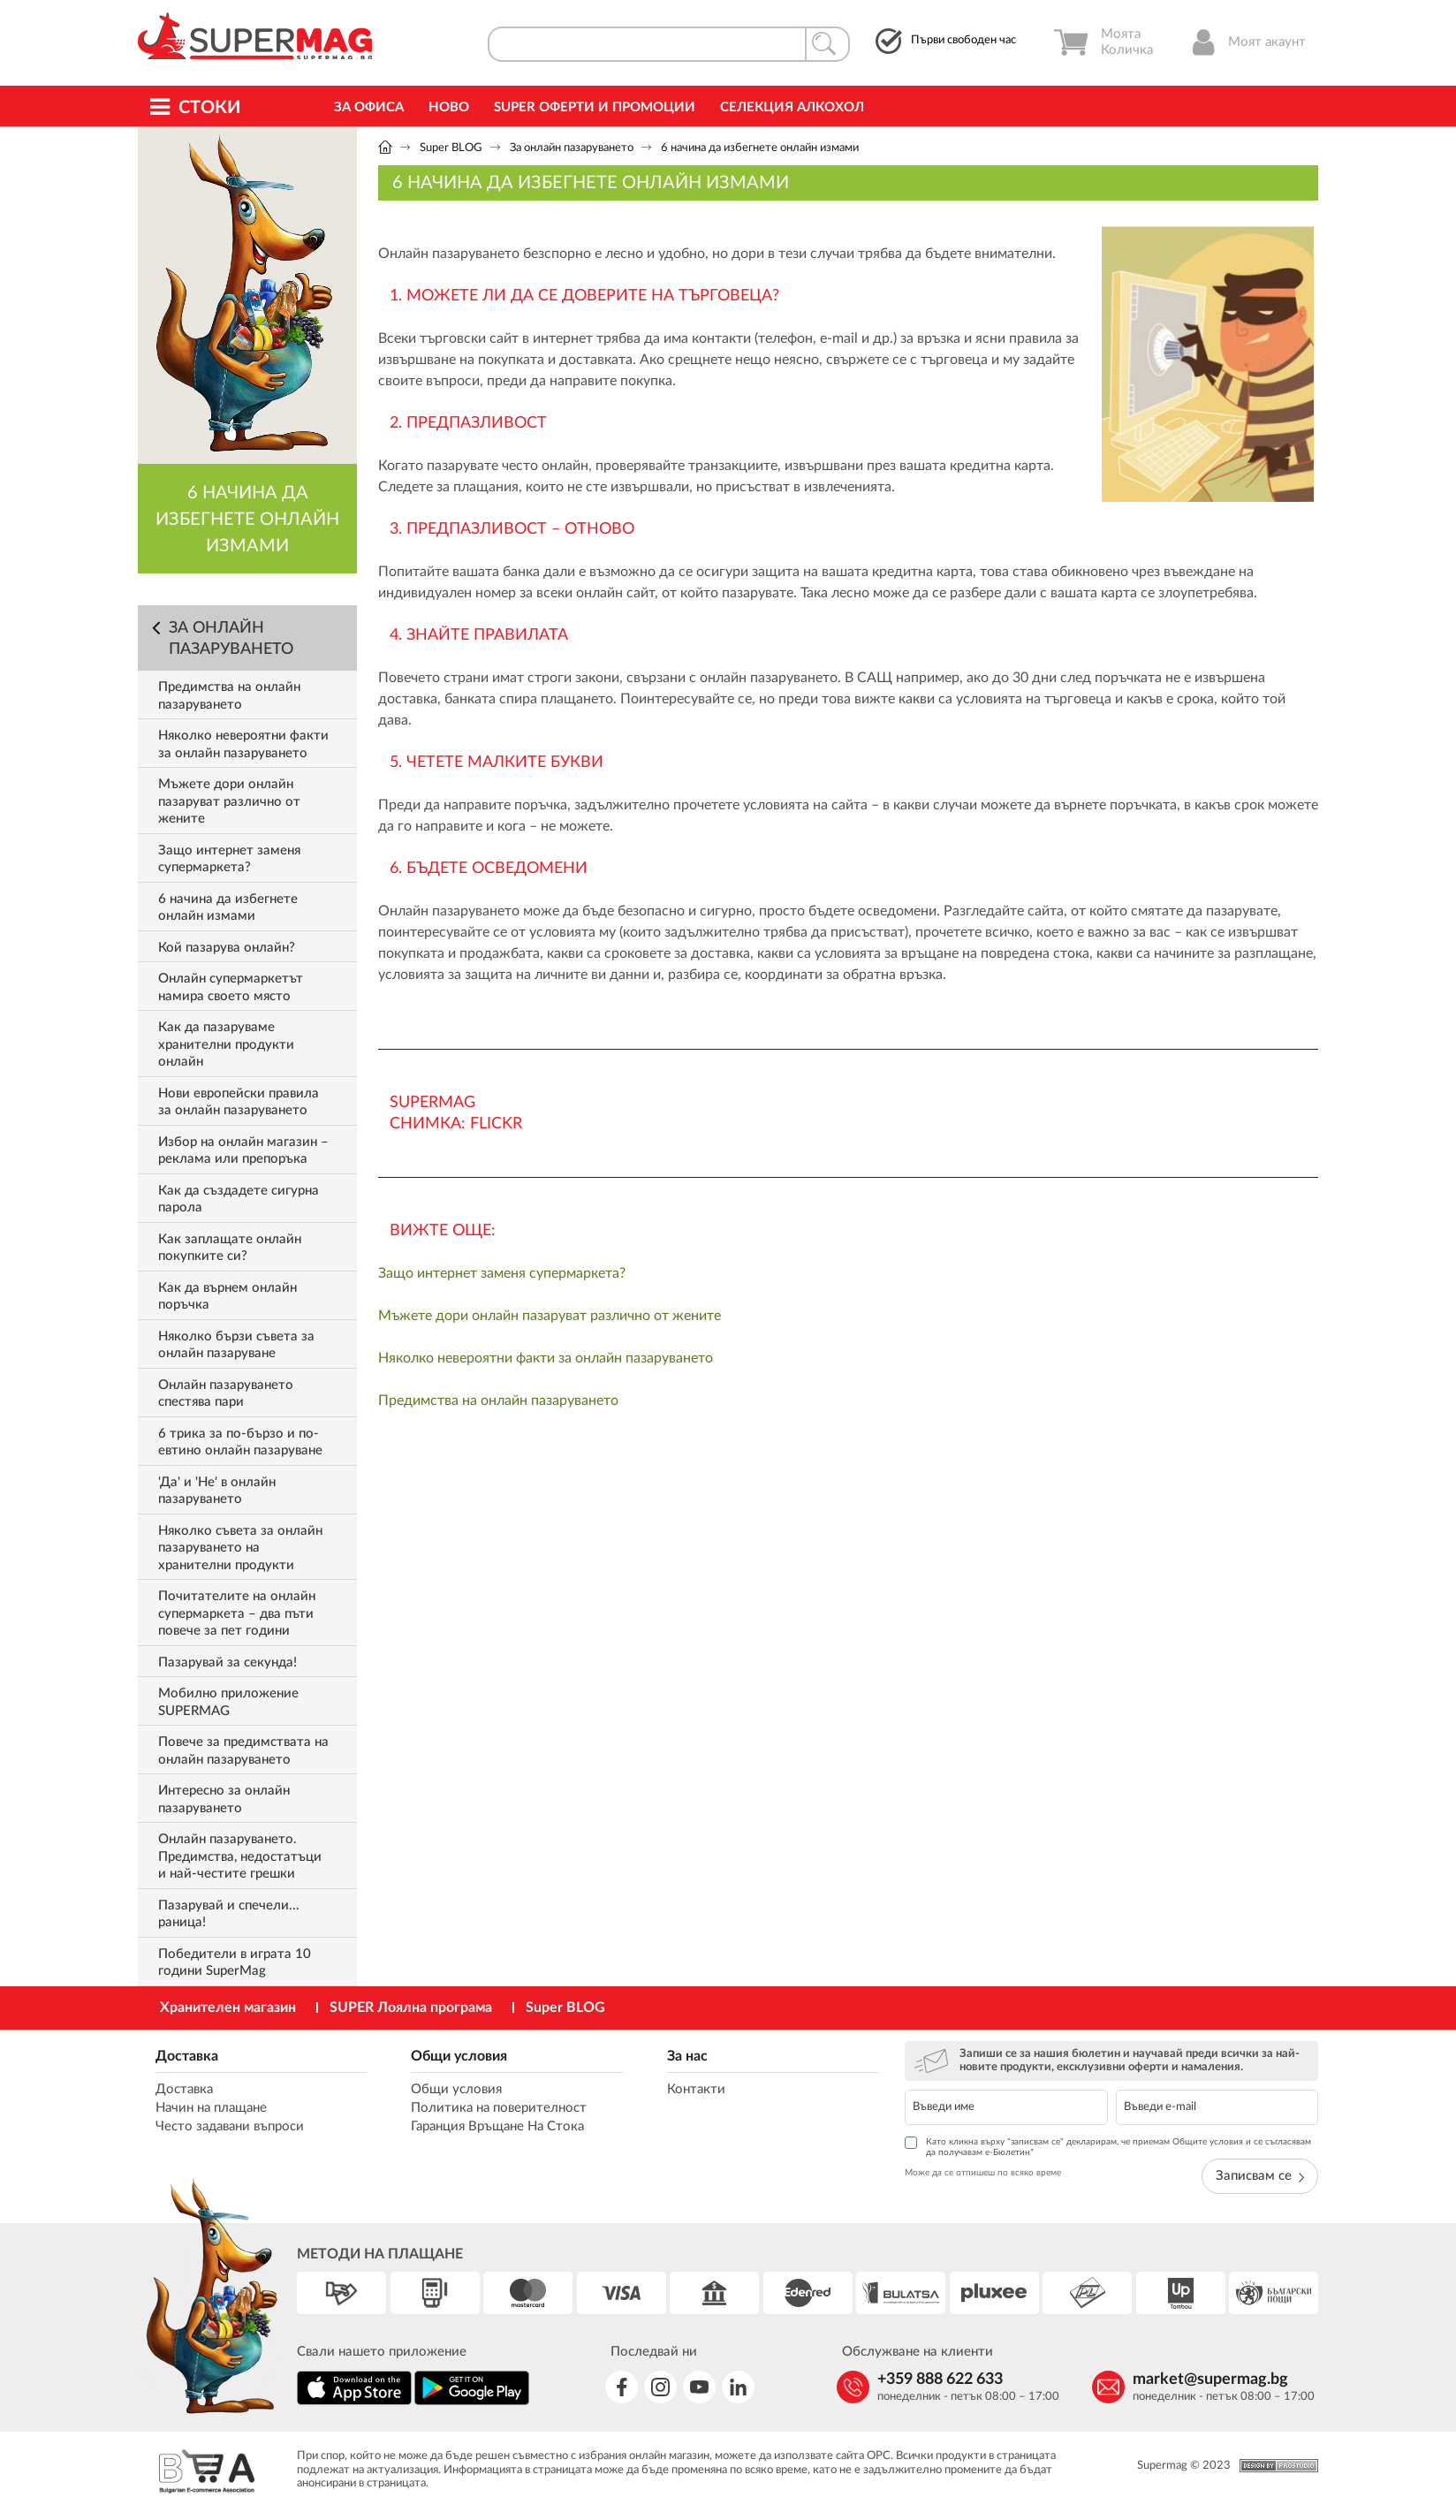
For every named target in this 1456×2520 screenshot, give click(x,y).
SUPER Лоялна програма (411, 2007)
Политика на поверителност (499, 2107)
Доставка (186, 2056)
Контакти (696, 2089)
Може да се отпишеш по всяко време (983, 2172)
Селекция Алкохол (792, 107)
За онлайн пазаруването (571, 148)
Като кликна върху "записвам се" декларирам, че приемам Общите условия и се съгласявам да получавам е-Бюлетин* (1108, 2147)
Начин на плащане (211, 2107)
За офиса (369, 107)
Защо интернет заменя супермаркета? (502, 1273)
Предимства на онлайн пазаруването (498, 1400)
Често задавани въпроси (229, 2126)
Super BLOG (451, 148)
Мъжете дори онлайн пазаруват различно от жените (549, 1316)
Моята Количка (1103, 42)
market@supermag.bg (1210, 2379)
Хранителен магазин (228, 2007)
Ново (448, 107)
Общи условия (459, 2056)
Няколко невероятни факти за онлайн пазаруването (545, 1358)
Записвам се (1260, 2175)
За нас (687, 2056)
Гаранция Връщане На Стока (497, 2126)
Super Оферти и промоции (594, 107)
